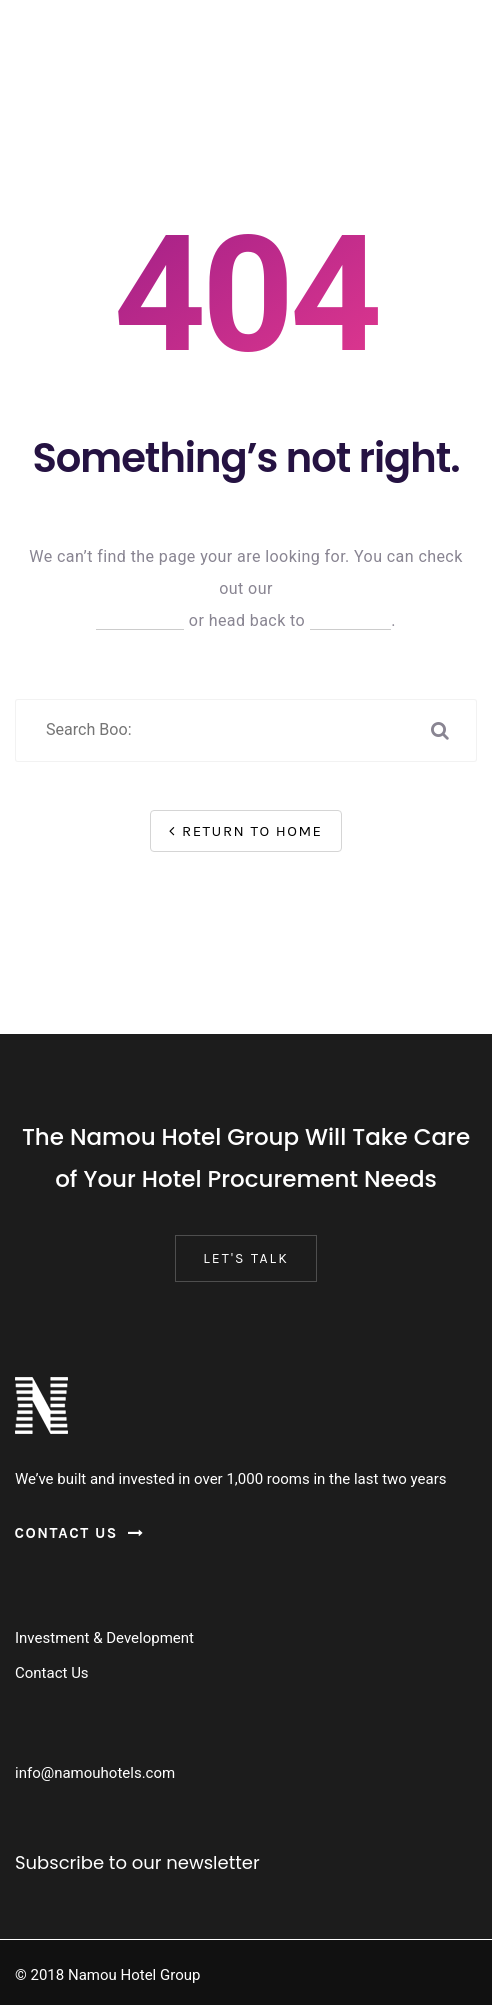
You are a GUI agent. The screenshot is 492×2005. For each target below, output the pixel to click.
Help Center (140, 620)
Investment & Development (104, 1638)
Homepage (351, 620)
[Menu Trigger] (42, 37)
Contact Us (52, 1673)
